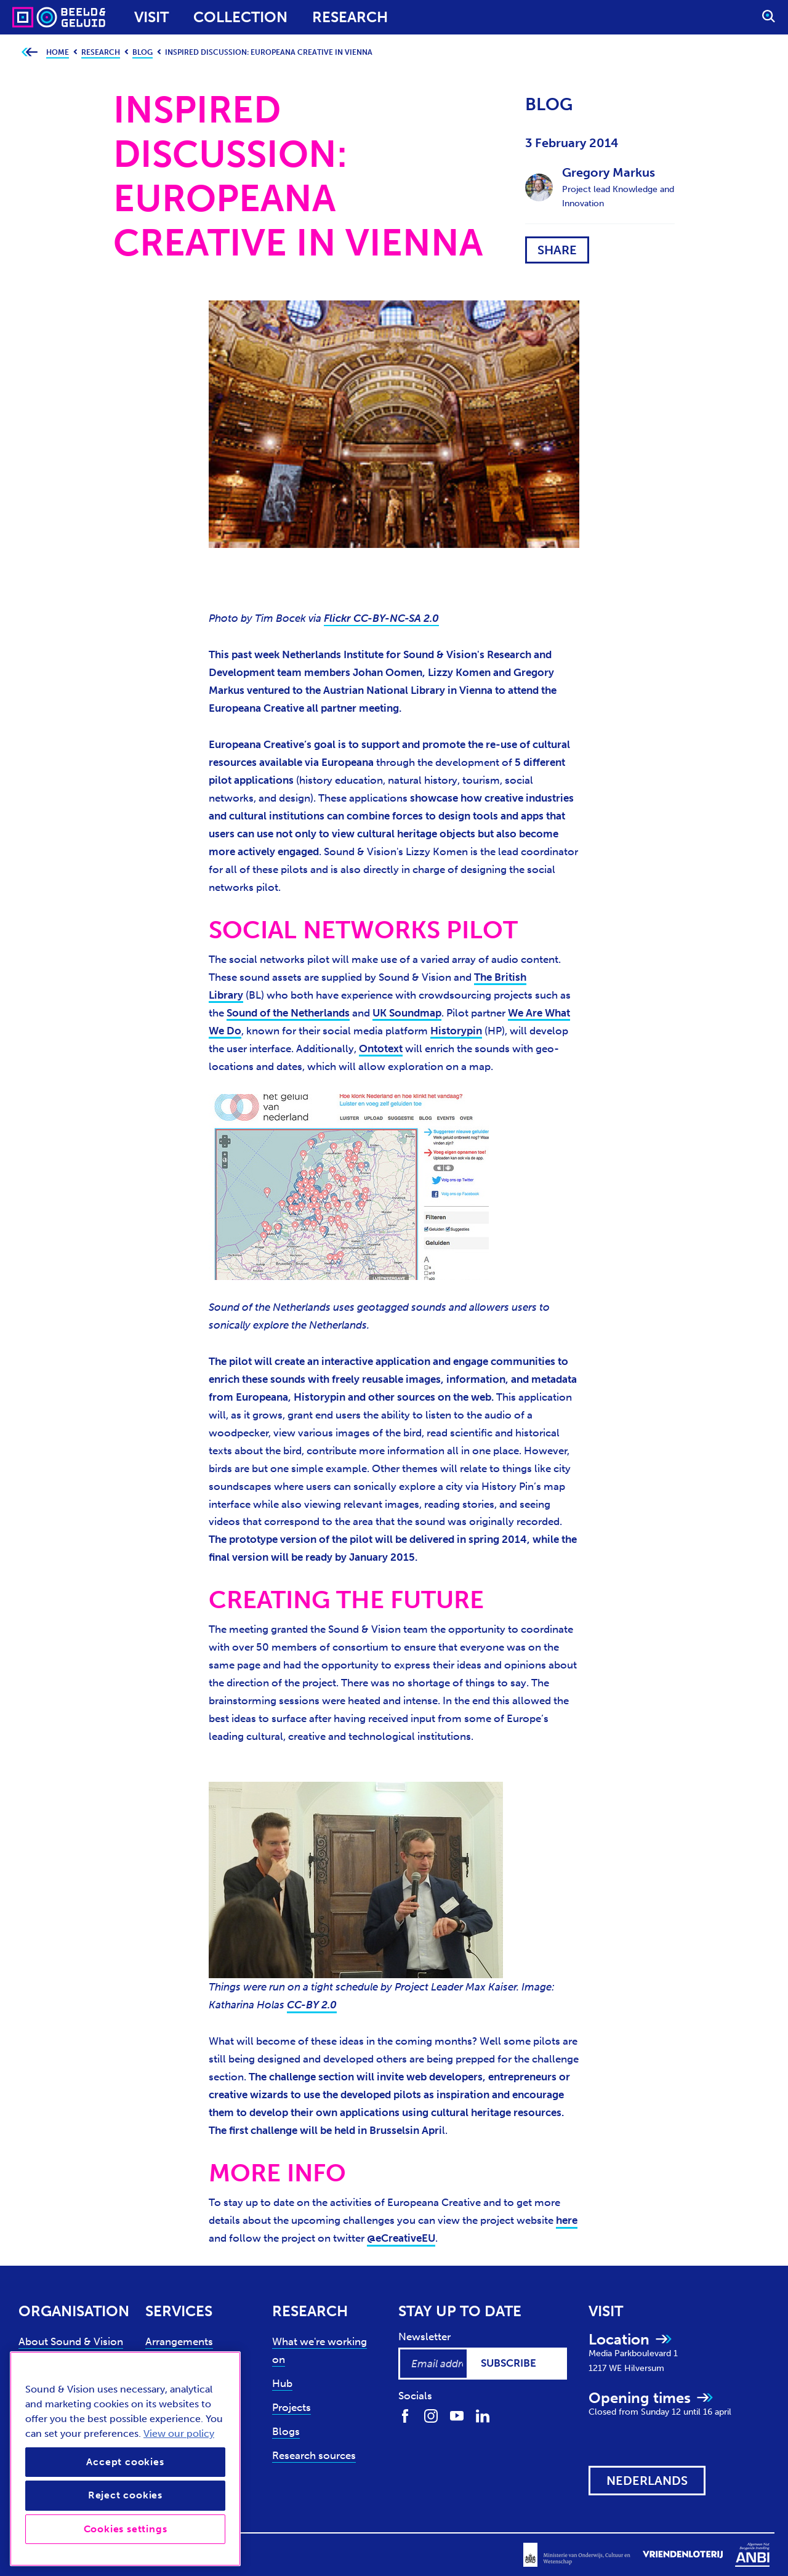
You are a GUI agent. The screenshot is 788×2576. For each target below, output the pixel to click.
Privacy (34, 2552)
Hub (282, 2383)
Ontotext (381, 1048)
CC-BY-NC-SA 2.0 (396, 618)
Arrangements (179, 2341)
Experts (36, 2365)
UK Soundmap (406, 1013)
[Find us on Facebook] (405, 2415)
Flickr (338, 618)
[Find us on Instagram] (431, 2415)
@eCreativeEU (401, 2238)
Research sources (314, 2455)
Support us (44, 2389)
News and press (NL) (67, 2437)
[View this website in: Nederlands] (647, 2480)
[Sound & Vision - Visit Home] (35, 17)
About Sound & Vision (70, 2341)
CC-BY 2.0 (312, 2004)
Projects (291, 2407)
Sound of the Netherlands (288, 1013)
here (566, 2220)
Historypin (456, 1030)
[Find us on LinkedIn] (482, 2415)
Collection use (180, 2365)
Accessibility (91, 2552)
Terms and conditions (179, 2552)
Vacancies (42, 2461)
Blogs (286, 2431)
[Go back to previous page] (29, 52)
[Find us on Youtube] (457, 2415)
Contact (37, 2413)
